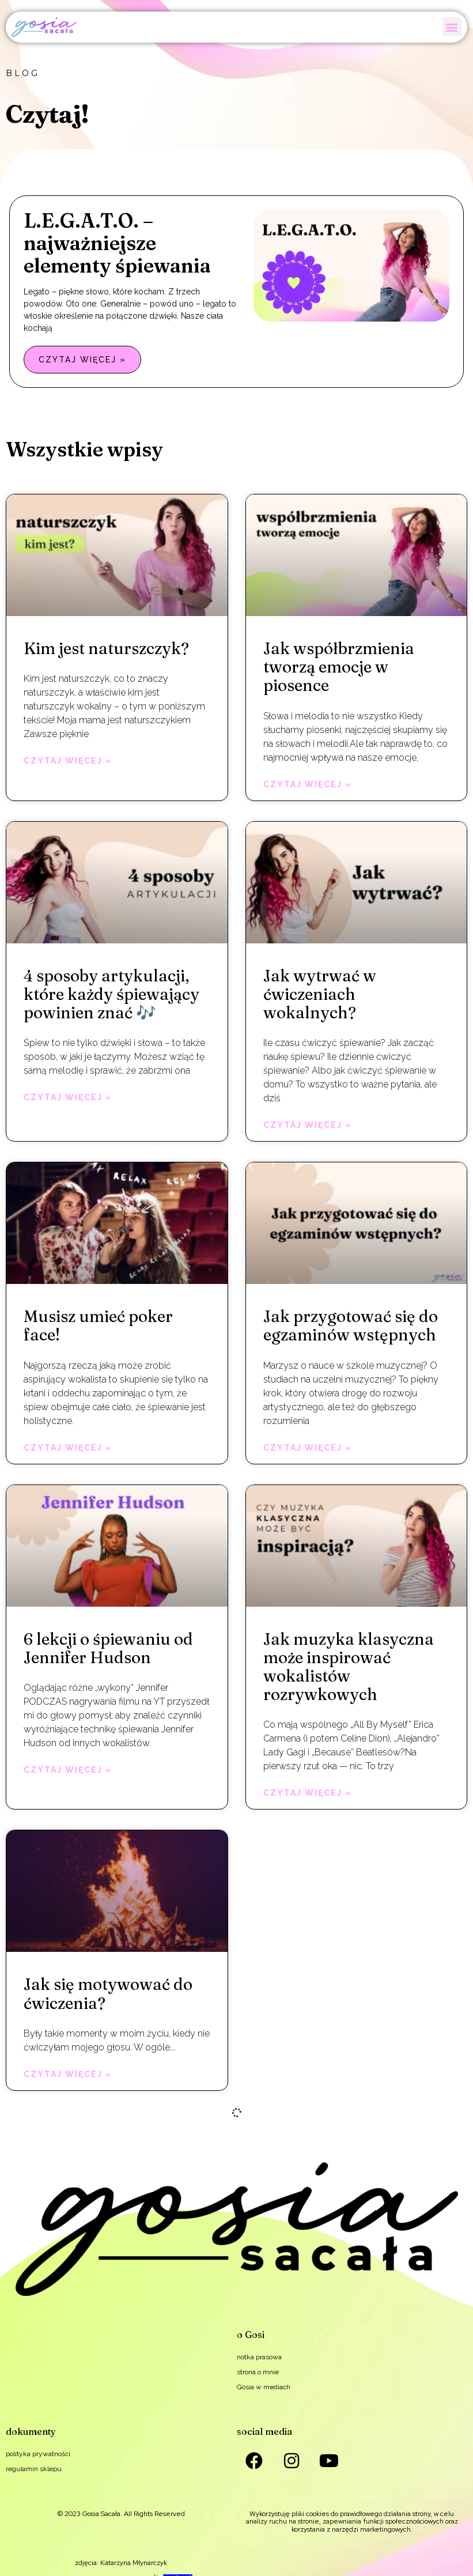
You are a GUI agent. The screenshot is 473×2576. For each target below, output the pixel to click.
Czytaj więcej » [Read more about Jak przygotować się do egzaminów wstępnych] (307, 1447)
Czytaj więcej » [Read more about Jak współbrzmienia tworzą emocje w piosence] (307, 784)
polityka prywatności (38, 2454)
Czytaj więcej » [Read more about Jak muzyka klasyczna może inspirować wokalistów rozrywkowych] (307, 1792)
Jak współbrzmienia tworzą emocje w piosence (338, 667)
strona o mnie (258, 2372)
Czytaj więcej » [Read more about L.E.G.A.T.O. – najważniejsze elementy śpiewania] (82, 359)
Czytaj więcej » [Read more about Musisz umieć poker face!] (68, 1447)
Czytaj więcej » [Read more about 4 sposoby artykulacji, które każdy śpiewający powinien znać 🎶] (68, 1097)
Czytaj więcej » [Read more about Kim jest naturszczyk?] (68, 760)
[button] (451, 26)
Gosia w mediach (263, 2387)
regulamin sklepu (34, 2469)
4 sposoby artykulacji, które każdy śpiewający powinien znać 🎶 (111, 994)
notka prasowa (259, 2357)
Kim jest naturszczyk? (106, 648)
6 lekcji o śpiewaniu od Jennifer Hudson (108, 1648)
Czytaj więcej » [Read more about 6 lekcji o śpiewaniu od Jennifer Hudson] (68, 1769)
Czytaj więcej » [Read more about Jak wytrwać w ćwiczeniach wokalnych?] (307, 1125)
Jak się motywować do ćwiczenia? (108, 1993)
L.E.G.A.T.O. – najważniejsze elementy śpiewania (117, 243)
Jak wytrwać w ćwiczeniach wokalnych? (319, 994)
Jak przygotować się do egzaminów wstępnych (350, 1325)
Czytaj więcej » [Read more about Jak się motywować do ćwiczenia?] (68, 2074)
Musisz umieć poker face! (98, 1325)
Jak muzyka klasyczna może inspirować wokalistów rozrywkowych (348, 1667)
